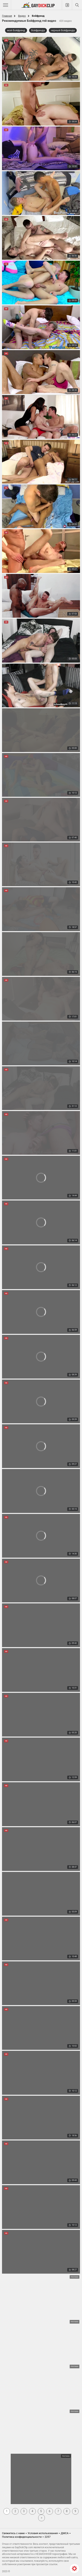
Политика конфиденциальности (22, 2536)
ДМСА (64, 2533)
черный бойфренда (63, 30)
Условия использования (43, 2533)
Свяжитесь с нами (13, 2533)
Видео (22, 15)
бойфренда (38, 30)
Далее (41, 2518)
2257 (47, 2536)
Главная (7, 15)
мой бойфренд (16, 30)
